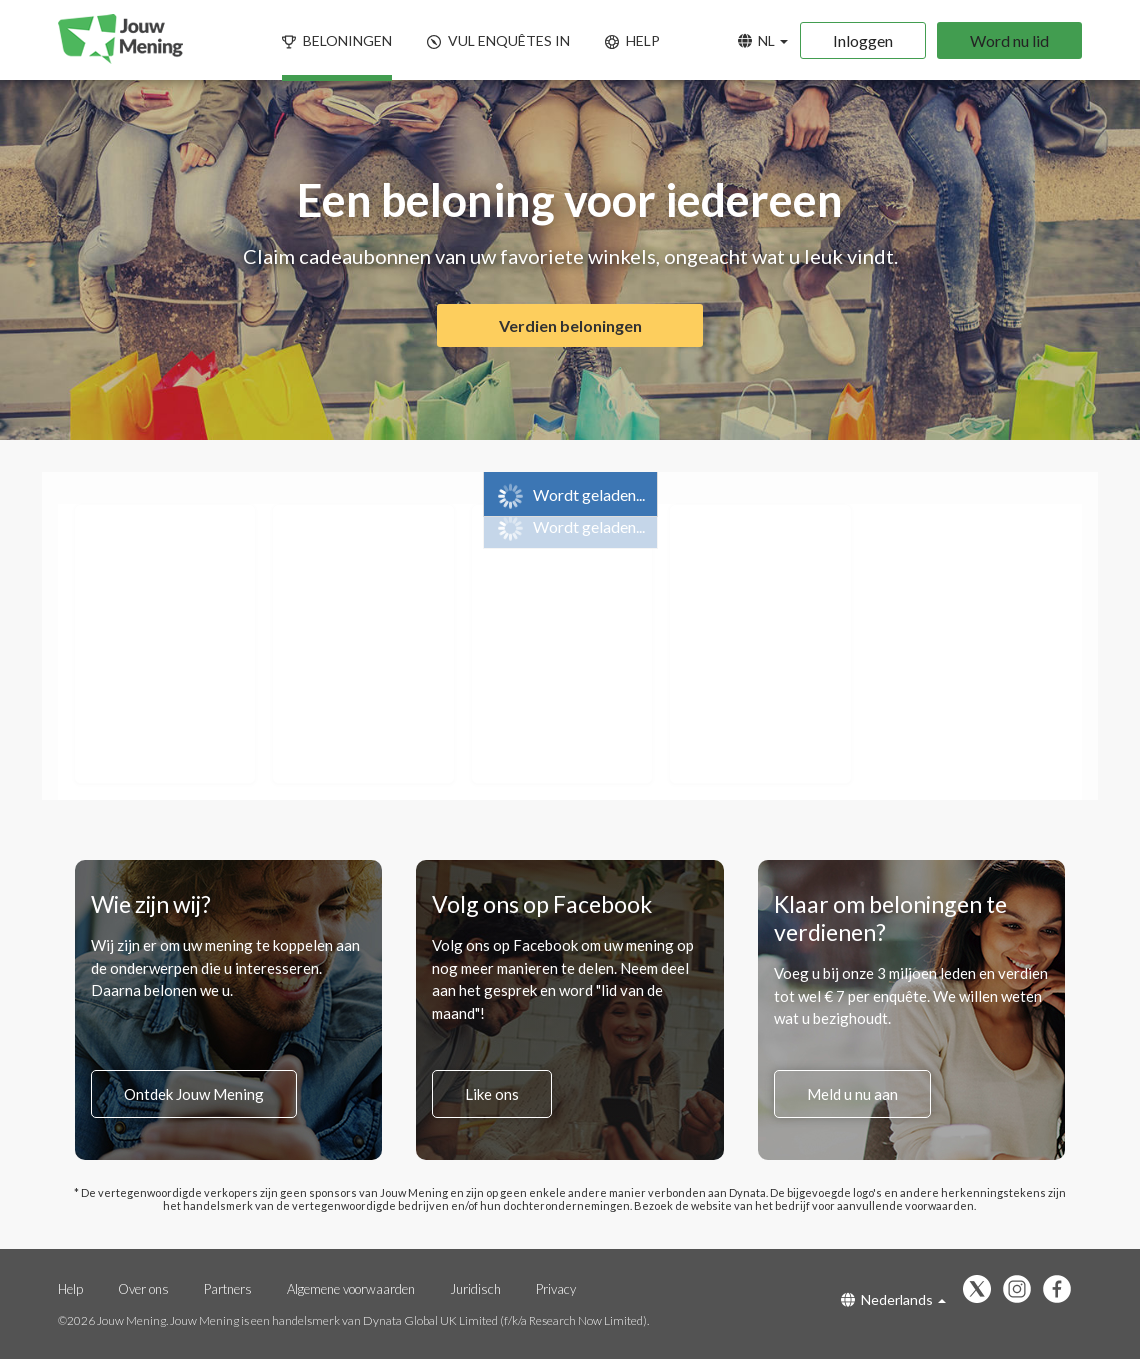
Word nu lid (1009, 40)
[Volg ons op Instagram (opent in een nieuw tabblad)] (1022, 1290)
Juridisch (477, 1289)
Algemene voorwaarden (351, 1289)
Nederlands (893, 1299)
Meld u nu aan (852, 1094)
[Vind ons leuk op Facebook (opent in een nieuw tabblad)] (1062, 1290)
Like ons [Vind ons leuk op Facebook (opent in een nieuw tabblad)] (492, 1094)
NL (763, 40)
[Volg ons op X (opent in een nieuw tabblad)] (982, 1290)
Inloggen (863, 40)
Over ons (145, 1289)
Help (70, 1289)
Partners (229, 1289)
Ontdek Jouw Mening (194, 1094)
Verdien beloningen (570, 325)
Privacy (556, 1289)
